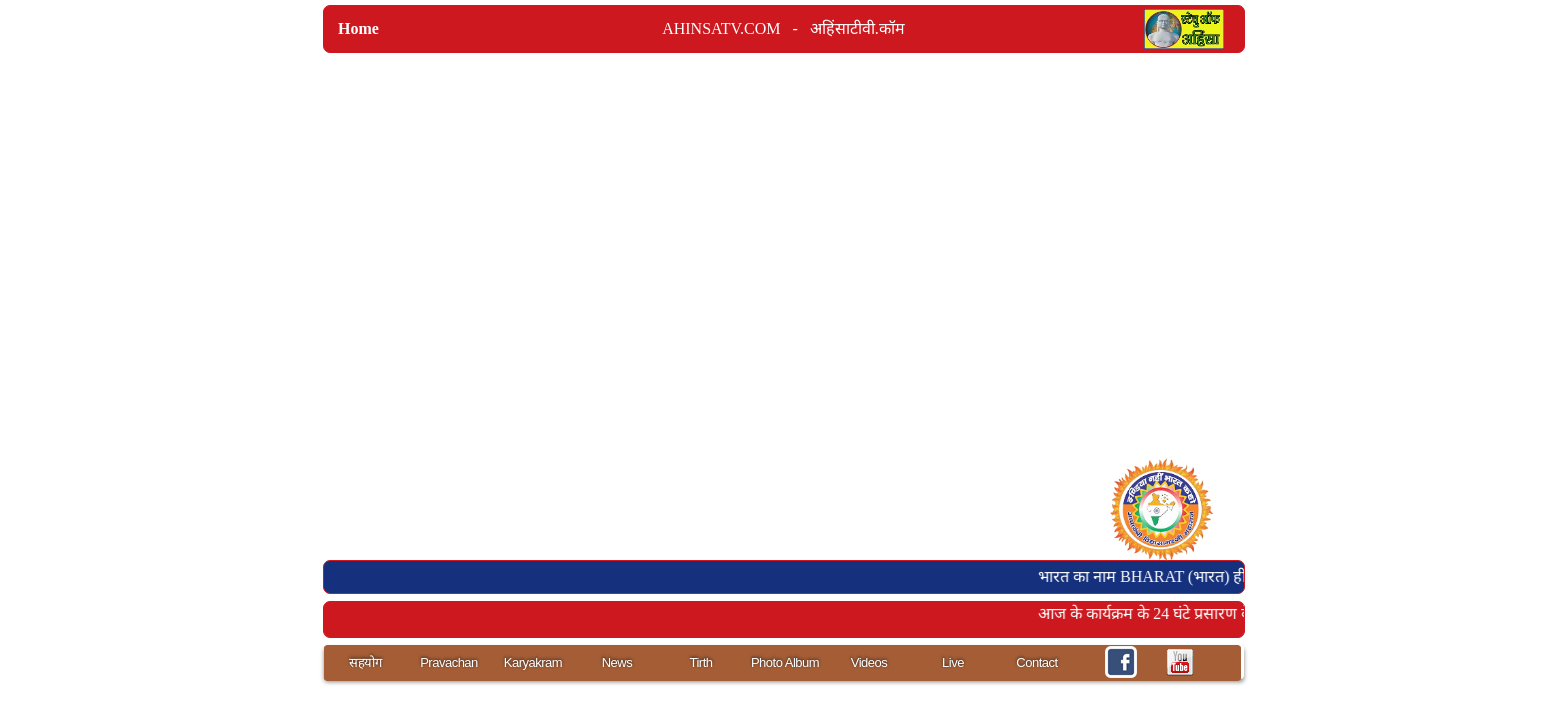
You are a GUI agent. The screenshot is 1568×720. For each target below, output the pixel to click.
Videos (869, 662)
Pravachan (449, 662)
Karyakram (533, 662)
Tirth (700, 662)
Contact (1036, 662)
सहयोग (365, 662)
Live (953, 662)
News (617, 662)
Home (358, 28)
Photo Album (785, 662)
